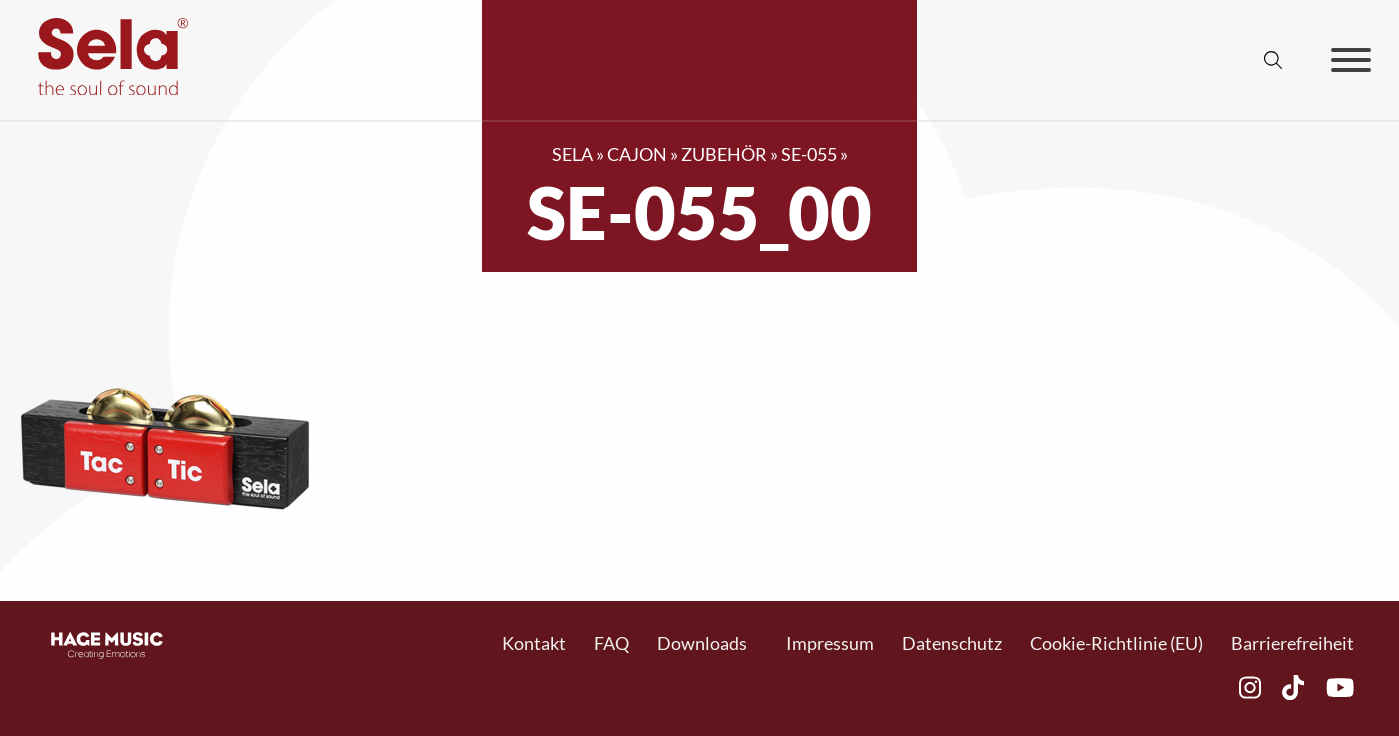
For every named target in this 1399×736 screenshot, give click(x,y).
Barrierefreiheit (1292, 643)
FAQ (611, 643)
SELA (572, 154)
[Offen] (1351, 60)
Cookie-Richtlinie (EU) (1116, 643)
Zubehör (724, 154)
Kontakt (534, 643)
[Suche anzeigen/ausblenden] (1273, 60)
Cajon (637, 154)
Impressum (830, 643)
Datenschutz (952, 643)
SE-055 (809, 154)
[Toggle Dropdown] (757, 643)
